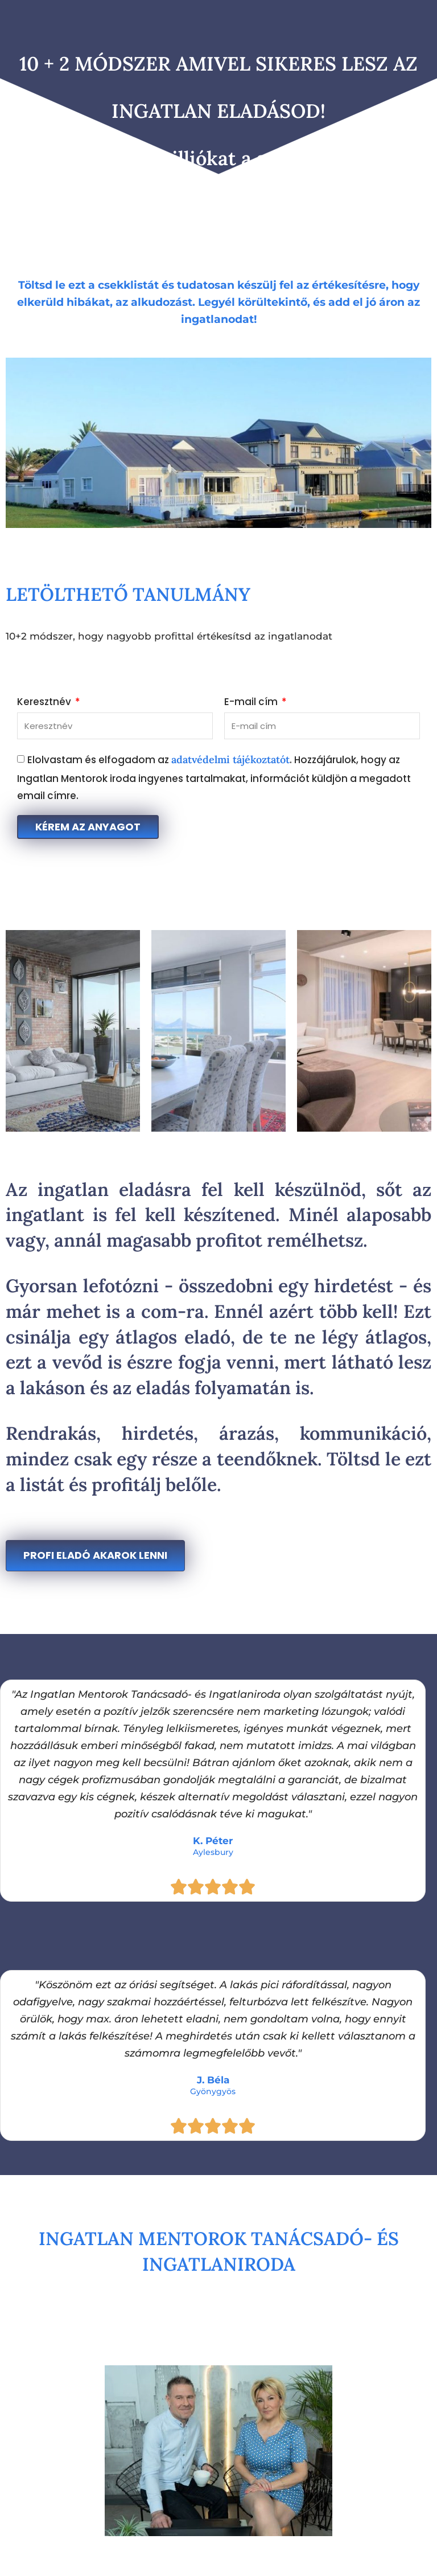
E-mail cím (252, 702)
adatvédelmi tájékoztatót (230, 759)
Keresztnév (45, 702)
